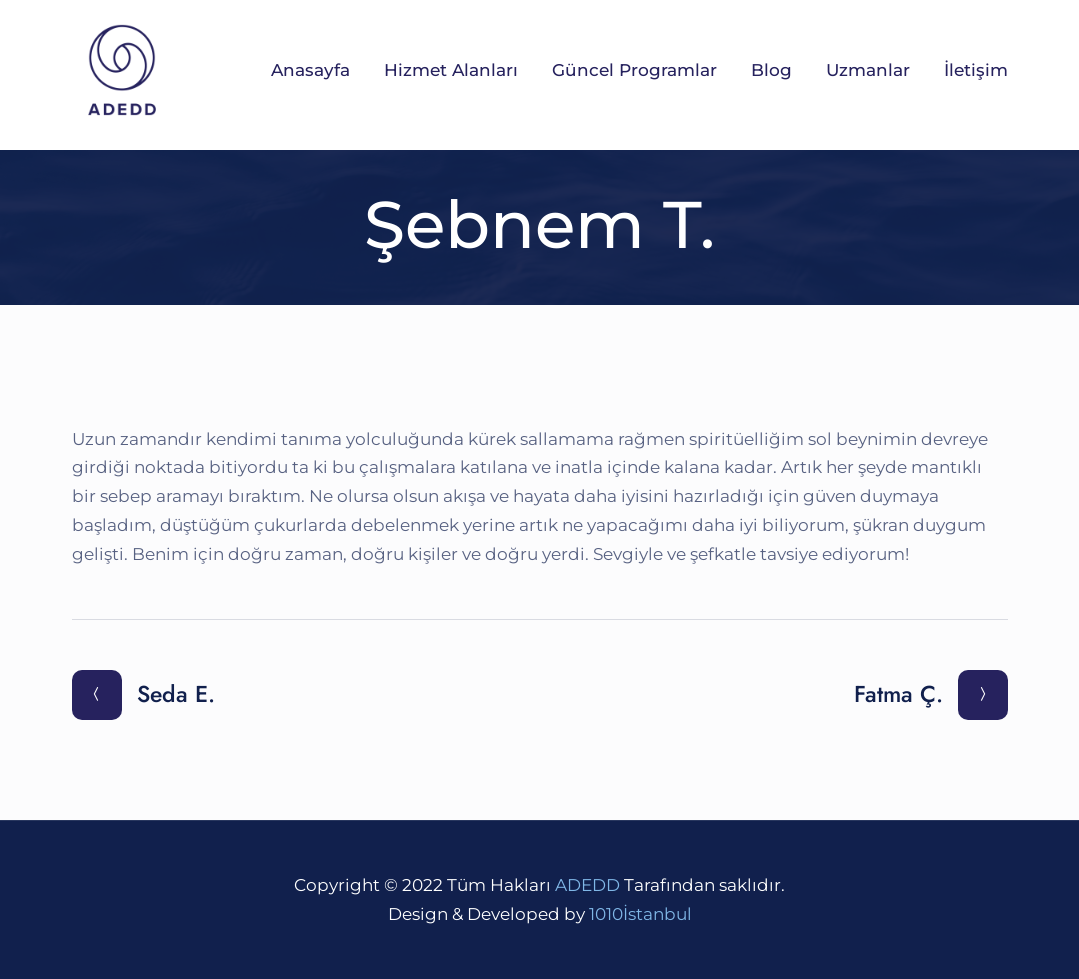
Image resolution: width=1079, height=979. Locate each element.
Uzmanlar (868, 70)
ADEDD (587, 885)
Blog (771, 70)
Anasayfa (310, 70)
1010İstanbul (640, 914)
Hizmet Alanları (451, 70)
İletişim (976, 70)
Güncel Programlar (634, 70)
